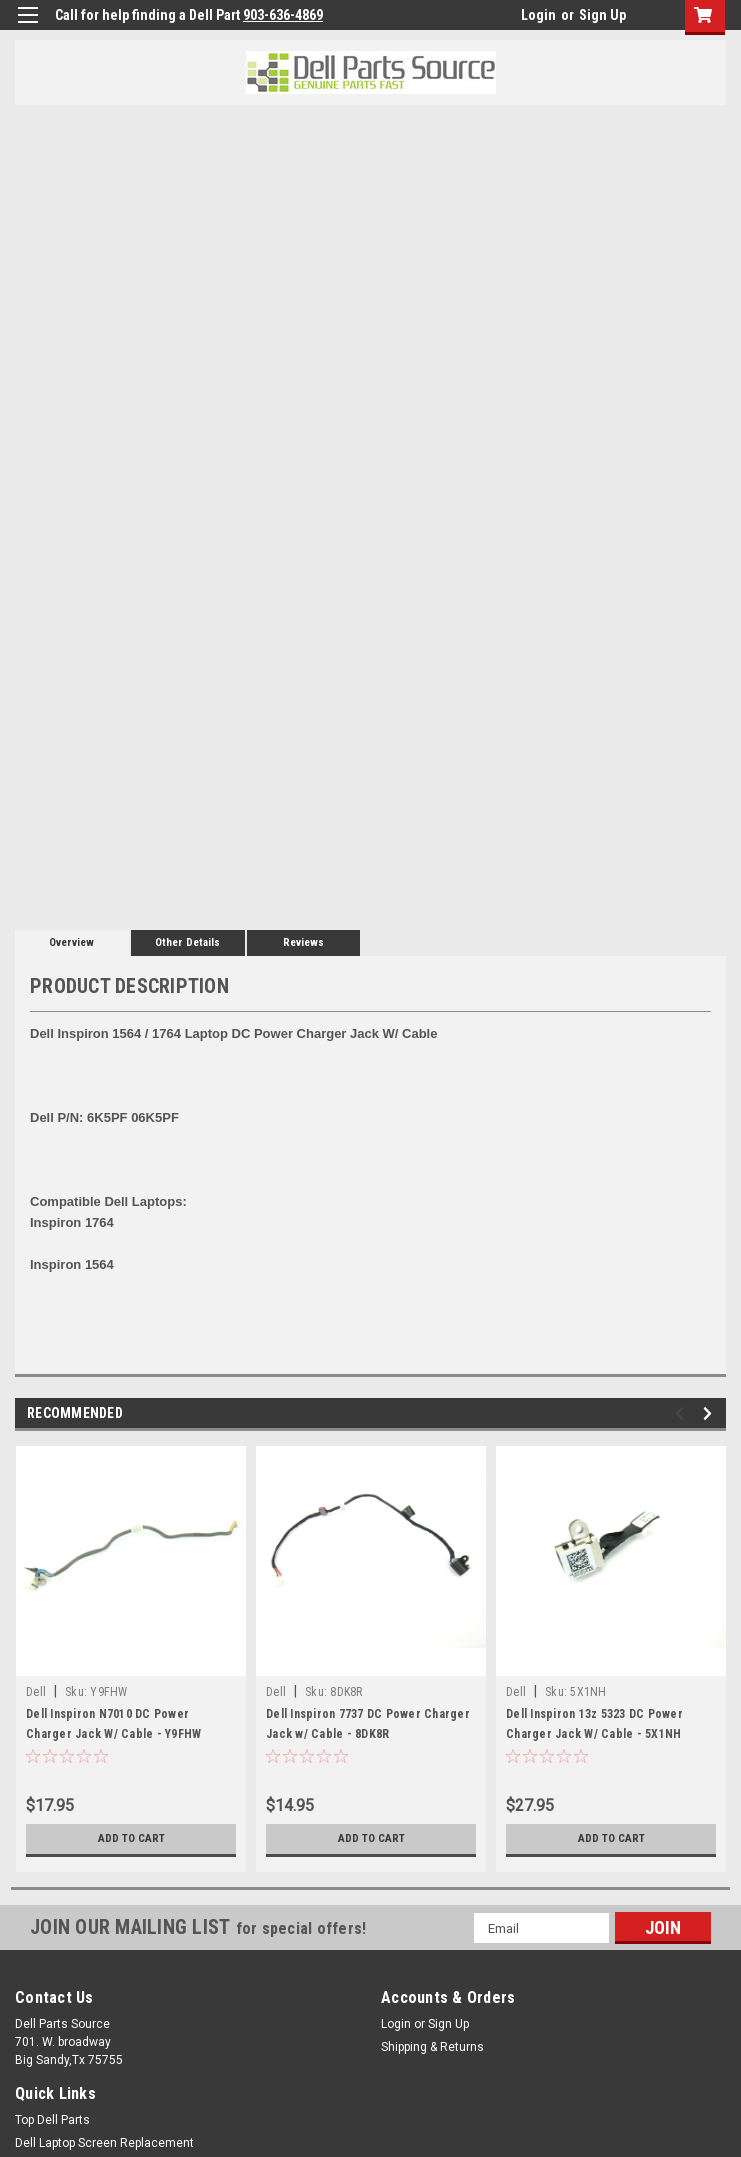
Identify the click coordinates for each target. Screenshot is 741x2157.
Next (710, 1413)
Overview (71, 942)
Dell (36, 1692)
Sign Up (602, 15)
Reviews (303, 942)
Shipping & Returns (432, 2047)
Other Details (187, 942)
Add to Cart (131, 1839)
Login (538, 15)
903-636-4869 (283, 15)
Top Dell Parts (52, 2120)
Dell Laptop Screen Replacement (104, 2143)
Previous (682, 1413)
